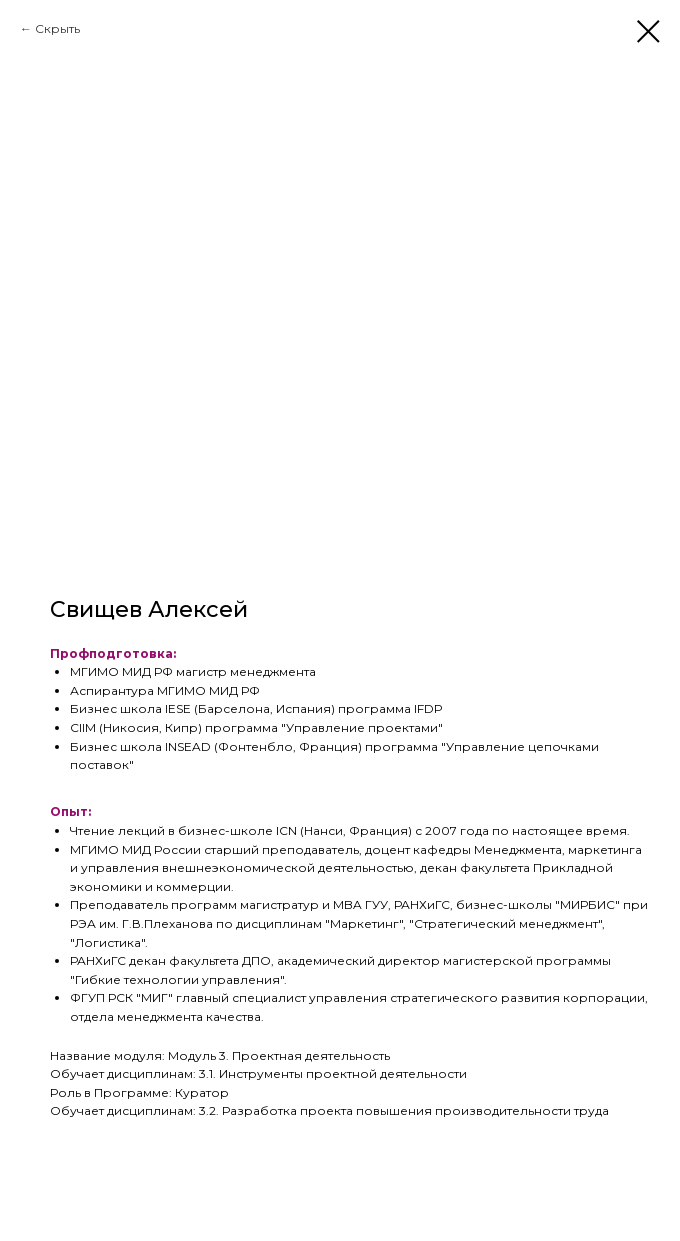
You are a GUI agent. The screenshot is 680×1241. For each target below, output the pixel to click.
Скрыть (57, 28)
